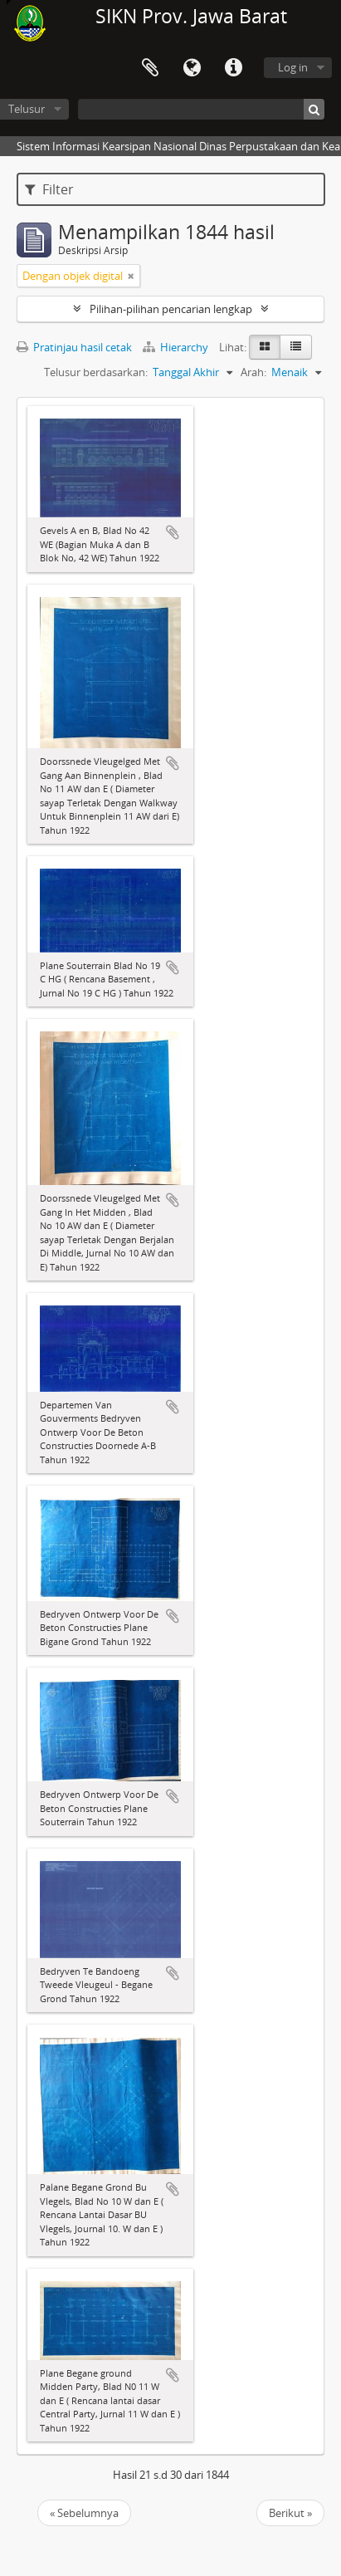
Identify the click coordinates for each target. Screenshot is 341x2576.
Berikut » (290, 2512)
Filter (49, 189)
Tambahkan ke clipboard (172, 532)
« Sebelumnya (84, 2512)
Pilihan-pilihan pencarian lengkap (171, 308)
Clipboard (150, 68)
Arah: (253, 372)
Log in (293, 67)
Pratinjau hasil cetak (74, 347)
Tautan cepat (233, 68)
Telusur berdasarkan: (96, 372)
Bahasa (191, 68)
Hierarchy (177, 347)
